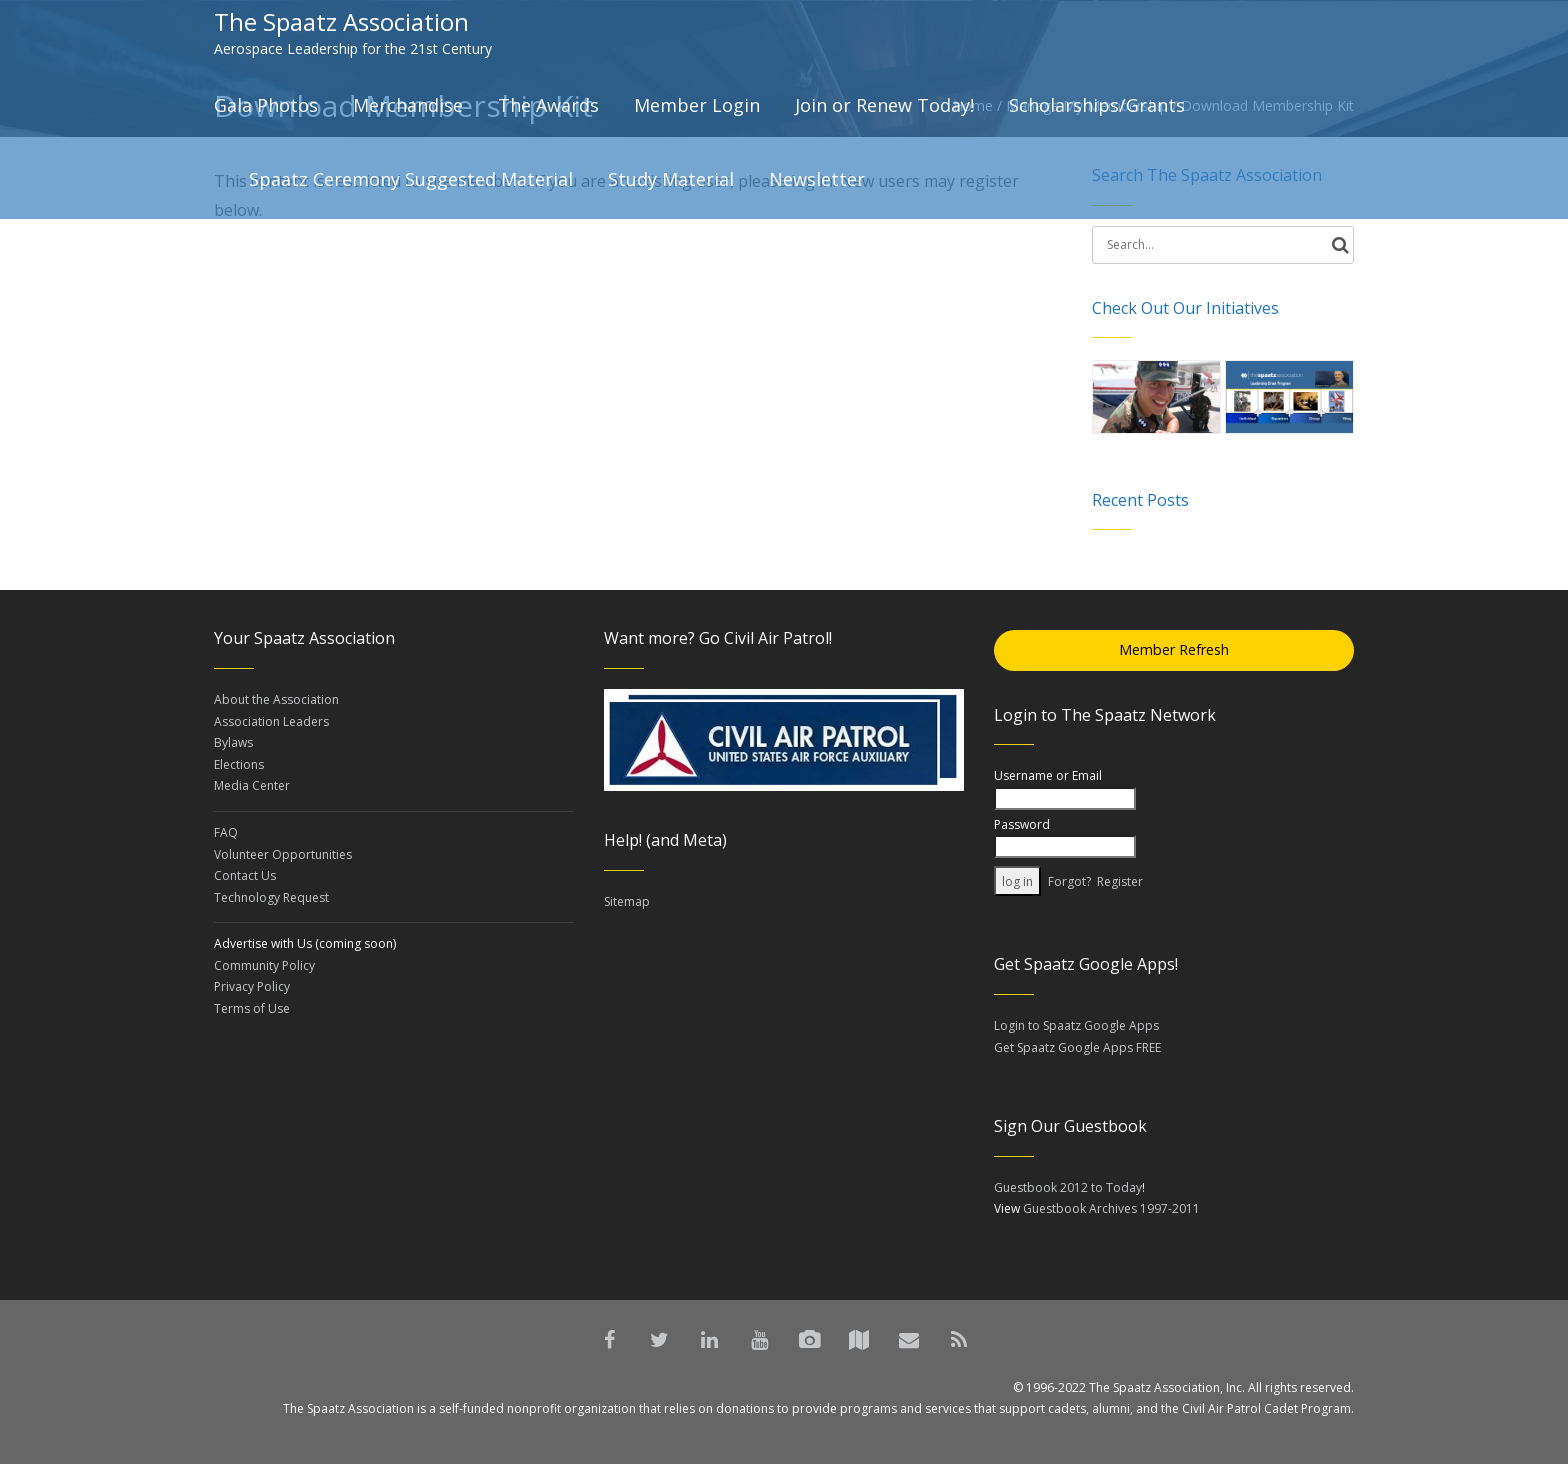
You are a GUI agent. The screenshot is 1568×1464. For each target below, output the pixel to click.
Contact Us (245, 875)
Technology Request (271, 897)
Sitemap (627, 901)
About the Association (276, 699)
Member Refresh (1174, 649)
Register (1120, 881)
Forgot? (1069, 881)
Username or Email (1048, 775)
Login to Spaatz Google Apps (1076, 1025)
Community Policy (264, 965)
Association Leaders (271, 721)
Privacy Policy (252, 986)
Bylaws (233, 742)
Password (1022, 824)
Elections (239, 764)
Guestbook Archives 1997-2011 (1111, 1208)
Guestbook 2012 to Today (1068, 1187)
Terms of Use (252, 1008)
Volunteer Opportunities (283, 854)
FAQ (226, 832)
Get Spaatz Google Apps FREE (1077, 1047)
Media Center (252, 785)
